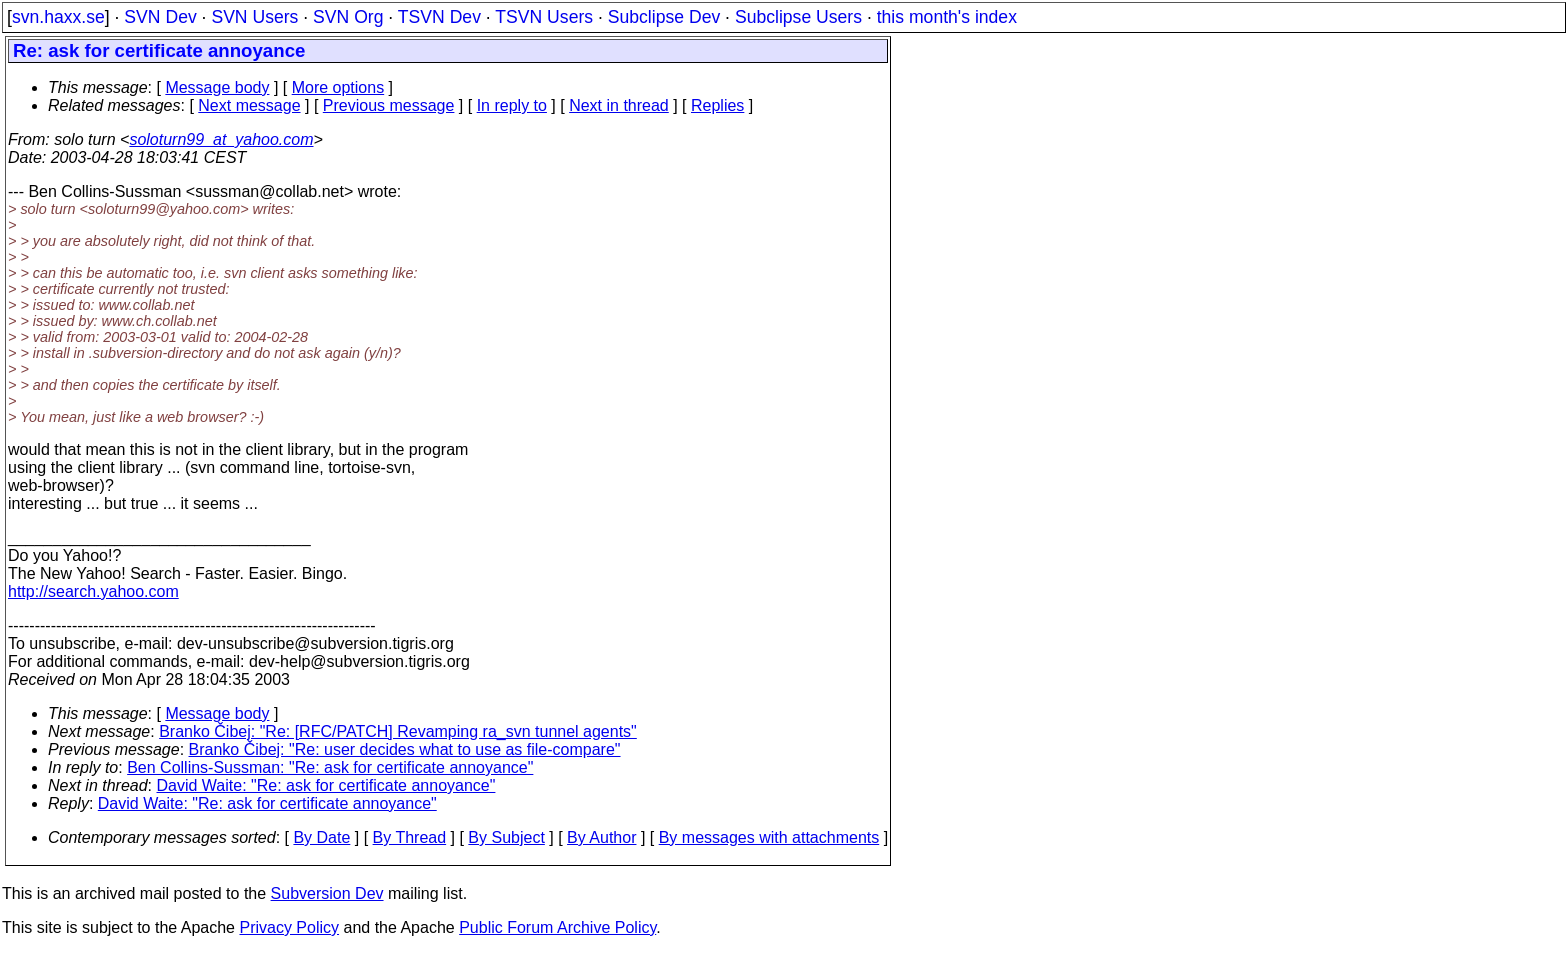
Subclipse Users (798, 17)
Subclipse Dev (664, 17)
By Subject (506, 837)
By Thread (410, 837)
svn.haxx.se (58, 17)
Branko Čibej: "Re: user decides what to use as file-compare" (405, 749)
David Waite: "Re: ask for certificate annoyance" (326, 785)
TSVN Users (544, 17)
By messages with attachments (769, 837)
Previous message (389, 105)
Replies (717, 105)
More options (338, 87)
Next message (249, 105)
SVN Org (348, 17)
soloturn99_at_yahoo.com (221, 139)
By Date (321, 837)
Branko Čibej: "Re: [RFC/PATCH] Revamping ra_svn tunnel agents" (398, 731)
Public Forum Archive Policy (557, 927)
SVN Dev (160, 17)
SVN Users (254, 17)
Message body (217, 87)
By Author (601, 837)
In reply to (512, 105)
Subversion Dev (327, 893)
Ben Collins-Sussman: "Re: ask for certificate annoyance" (330, 767)
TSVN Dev (439, 17)
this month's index (947, 17)
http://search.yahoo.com (93, 591)
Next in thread (619, 105)
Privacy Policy (289, 927)
